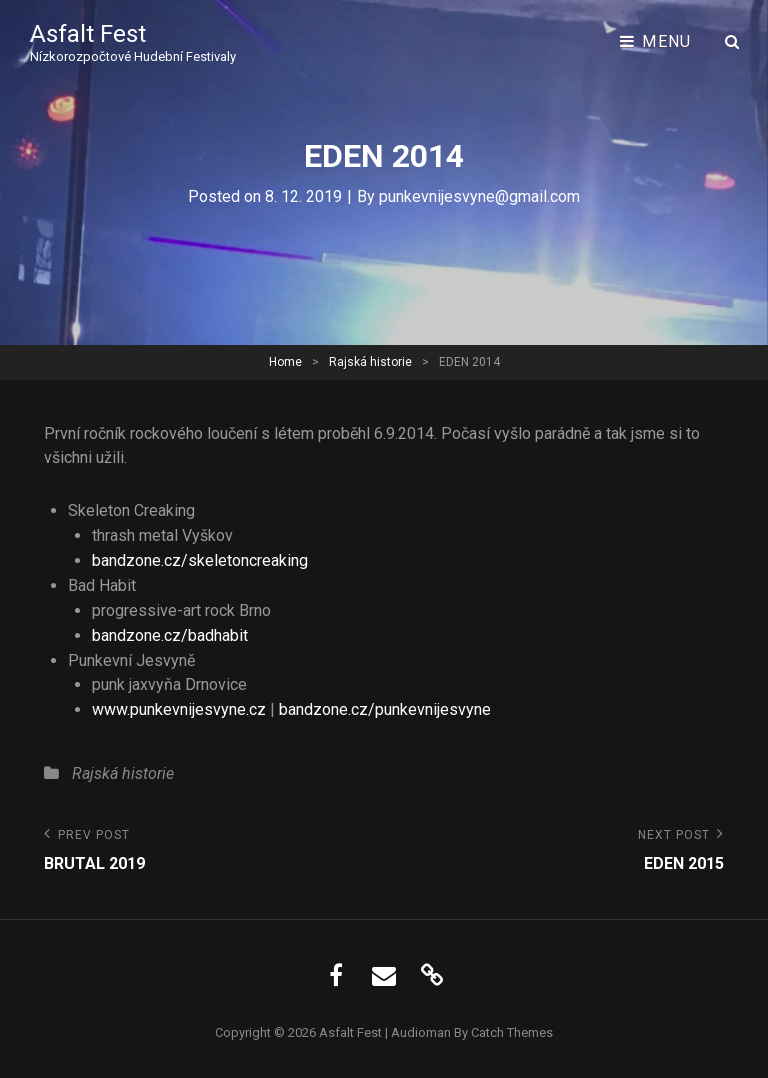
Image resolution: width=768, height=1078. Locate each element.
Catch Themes (512, 1032)
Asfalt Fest (88, 34)
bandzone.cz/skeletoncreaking (200, 560)
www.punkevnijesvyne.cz (179, 709)
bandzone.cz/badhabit (170, 635)
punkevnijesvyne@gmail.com (479, 196)
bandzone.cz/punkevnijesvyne (385, 709)
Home (285, 362)
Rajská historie (370, 362)
